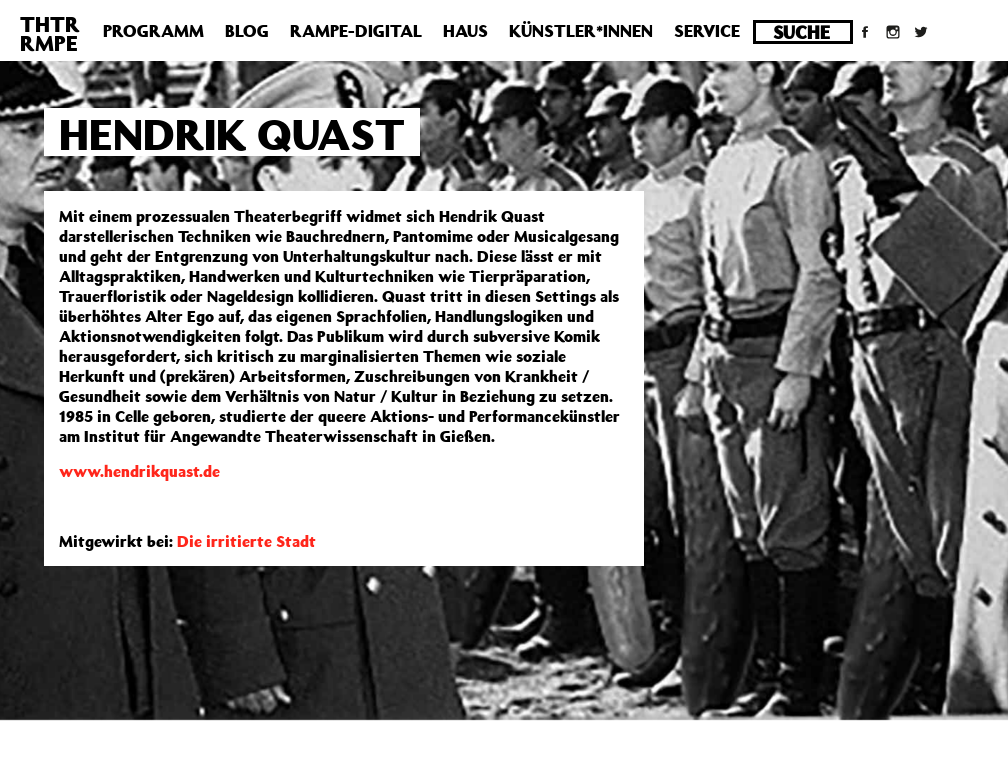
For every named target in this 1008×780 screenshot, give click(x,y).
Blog (247, 31)
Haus (465, 31)
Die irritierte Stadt (246, 541)
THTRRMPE (50, 33)
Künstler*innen (581, 31)
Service (707, 31)
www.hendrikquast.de (139, 471)
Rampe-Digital (356, 31)
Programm (153, 31)
